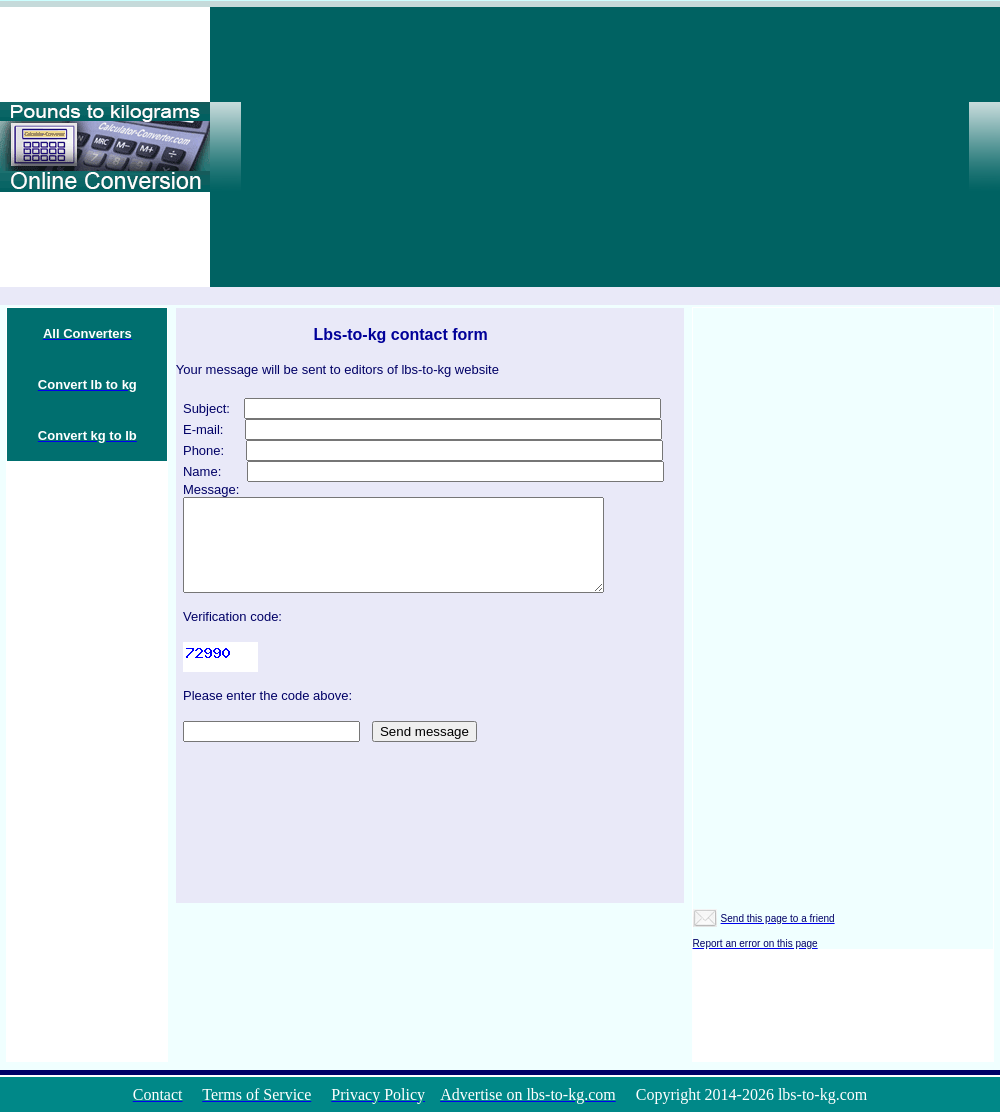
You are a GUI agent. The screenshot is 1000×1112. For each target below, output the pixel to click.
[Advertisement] (657, 147)
